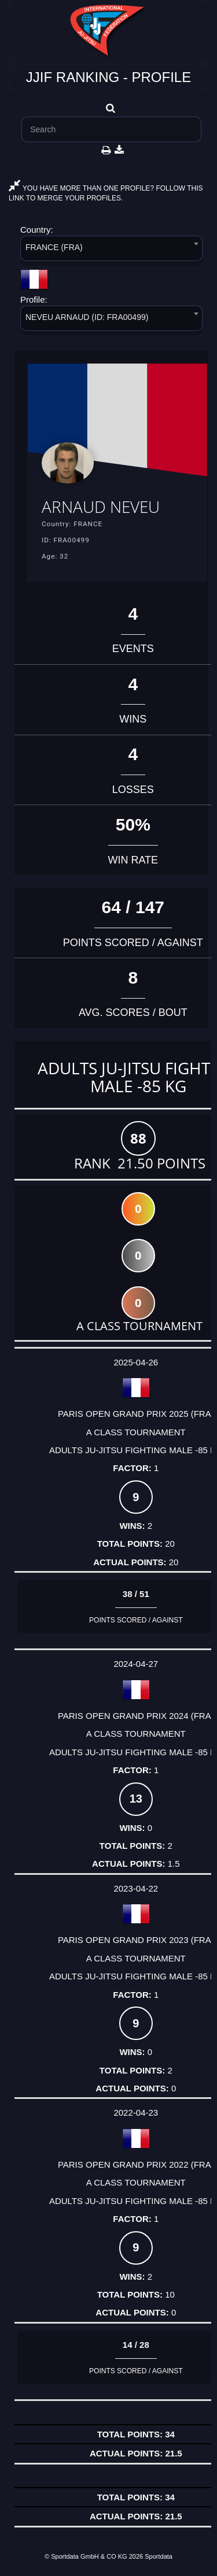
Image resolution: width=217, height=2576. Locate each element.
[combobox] (111, 250)
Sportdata (158, 2556)
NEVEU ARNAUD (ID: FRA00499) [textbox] (86, 317)
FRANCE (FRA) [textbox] (54, 247)
